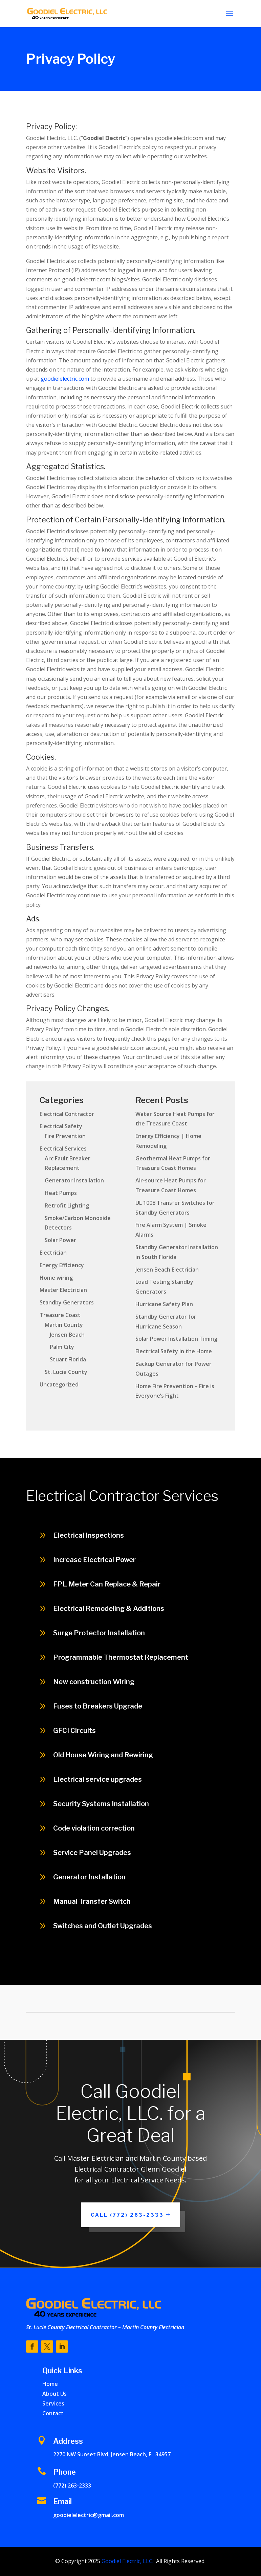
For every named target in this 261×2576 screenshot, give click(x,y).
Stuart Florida (68, 1359)
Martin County (64, 1325)
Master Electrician (63, 1290)
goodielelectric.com (65, 378)
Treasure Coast (60, 1315)
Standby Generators (67, 1302)
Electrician (53, 1252)
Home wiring (56, 1277)
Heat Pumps (61, 1193)
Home (50, 2384)
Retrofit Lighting (67, 1205)
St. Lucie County (66, 1372)
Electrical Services (63, 1148)
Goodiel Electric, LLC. (126, 2561)
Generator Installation (74, 1180)
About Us (54, 2393)
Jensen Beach (67, 1334)
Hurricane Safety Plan (164, 1304)
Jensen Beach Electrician (167, 1269)
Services (53, 2403)
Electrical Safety (61, 1126)
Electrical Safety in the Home (173, 1351)
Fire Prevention (65, 1136)
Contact (53, 2413)
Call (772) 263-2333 (127, 2215)
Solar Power (60, 1240)
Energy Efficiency (62, 1265)
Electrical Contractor (67, 1114)
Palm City (62, 1347)
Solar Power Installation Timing (176, 1338)
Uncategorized (59, 1384)
